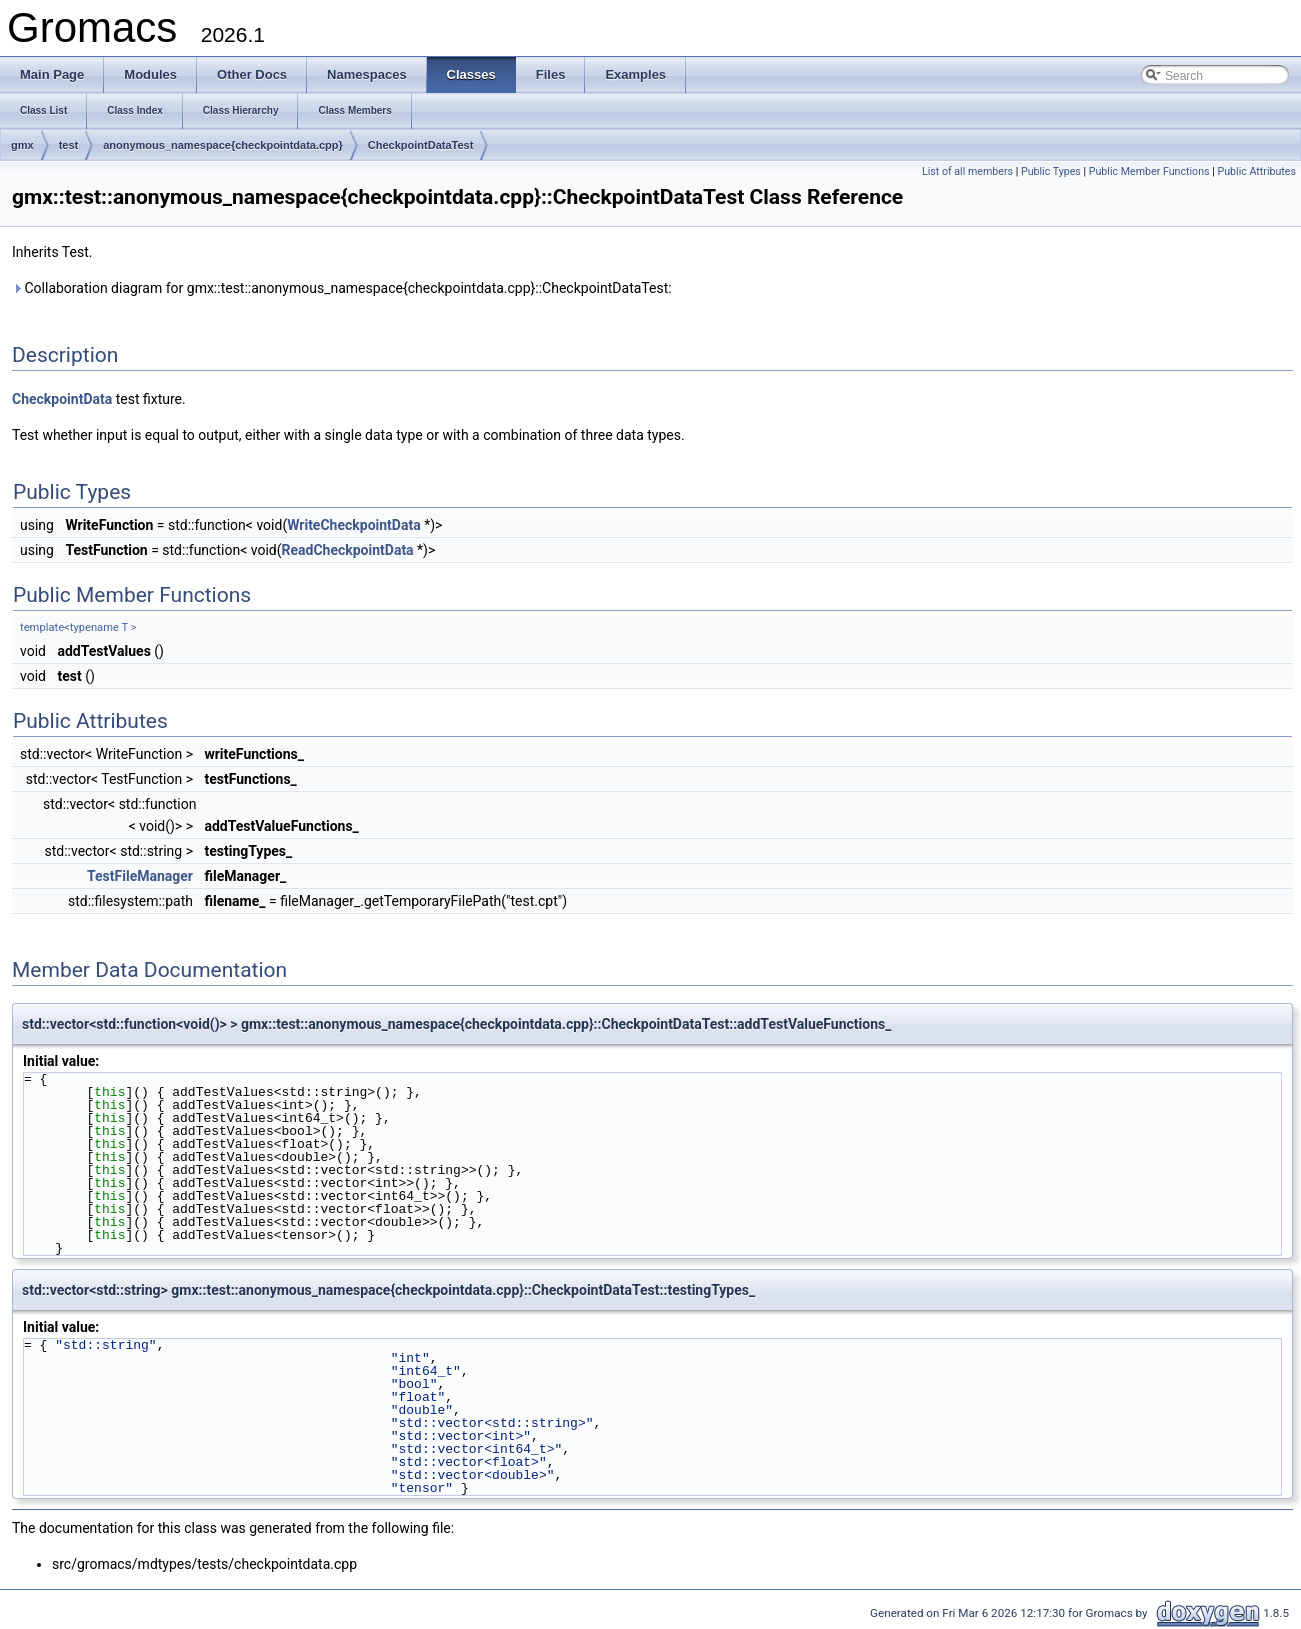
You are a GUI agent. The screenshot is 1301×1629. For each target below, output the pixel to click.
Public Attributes (1256, 171)
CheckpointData (62, 399)
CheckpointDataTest (421, 145)
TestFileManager (140, 876)
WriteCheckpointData (353, 525)
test (69, 145)
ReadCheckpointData (347, 550)
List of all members (967, 171)
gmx (22, 145)
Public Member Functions (1149, 171)
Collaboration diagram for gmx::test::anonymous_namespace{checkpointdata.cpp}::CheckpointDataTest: (342, 288)
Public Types (1051, 171)
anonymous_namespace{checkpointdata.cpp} (223, 145)
